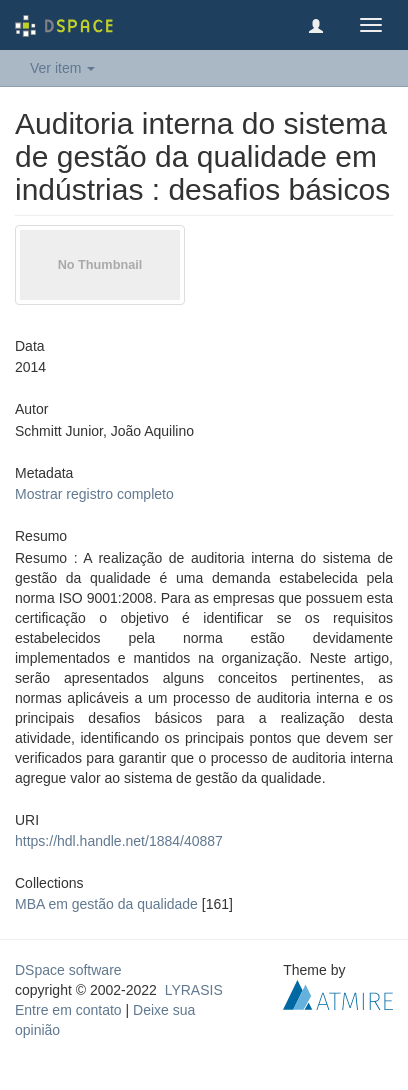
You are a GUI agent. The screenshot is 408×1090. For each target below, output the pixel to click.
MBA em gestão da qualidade (106, 904)
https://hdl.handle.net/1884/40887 (119, 841)
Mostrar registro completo (94, 494)
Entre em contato (68, 1010)
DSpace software (68, 970)
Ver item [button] (62, 68)
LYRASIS (194, 990)
